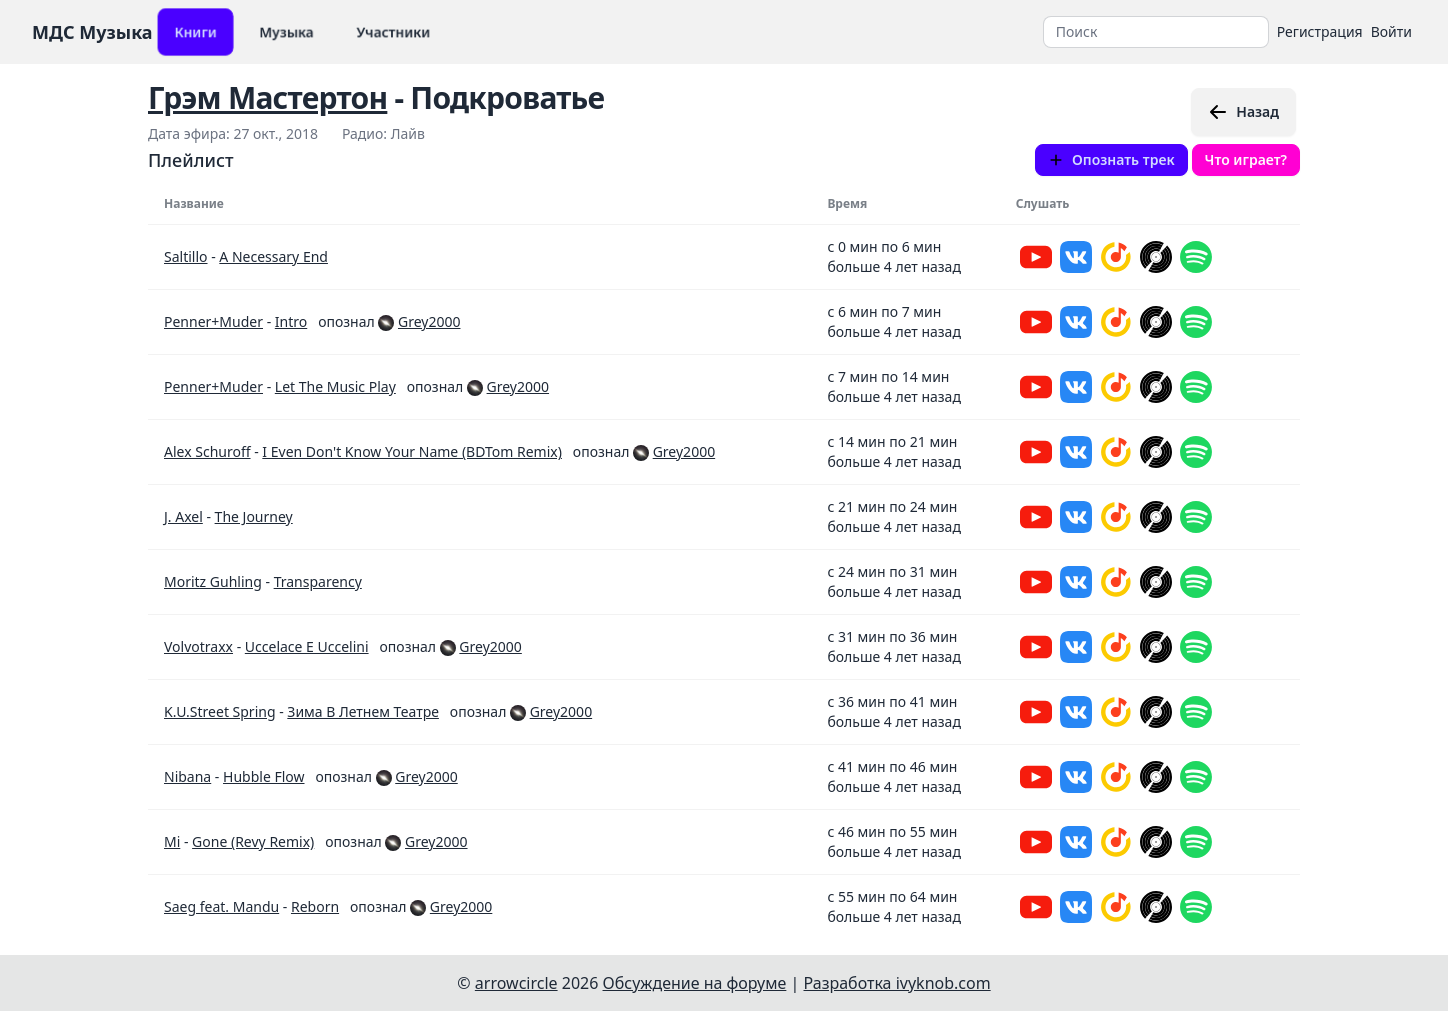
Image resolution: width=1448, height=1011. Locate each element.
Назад (1243, 112)
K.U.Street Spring (220, 711)
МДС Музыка (92, 32)
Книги (195, 31)
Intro (291, 321)
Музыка (286, 31)
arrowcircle (516, 983)
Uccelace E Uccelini (307, 646)
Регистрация (1320, 31)
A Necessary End (273, 256)
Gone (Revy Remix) (253, 841)
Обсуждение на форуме (695, 983)
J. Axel (183, 516)
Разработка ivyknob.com (897, 983)
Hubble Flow (263, 776)
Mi (172, 841)
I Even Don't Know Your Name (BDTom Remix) (412, 451)
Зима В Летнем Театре (363, 711)
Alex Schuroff (207, 451)
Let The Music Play (335, 386)
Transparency (318, 581)
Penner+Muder (213, 321)
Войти (1391, 31)
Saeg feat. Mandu (221, 906)
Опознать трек (1111, 159)
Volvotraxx (198, 646)
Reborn (315, 906)
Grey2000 (429, 321)
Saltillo (186, 256)
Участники (393, 31)
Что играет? (1246, 159)
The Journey (254, 516)
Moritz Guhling (213, 581)
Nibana (187, 776)
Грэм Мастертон (267, 97)
